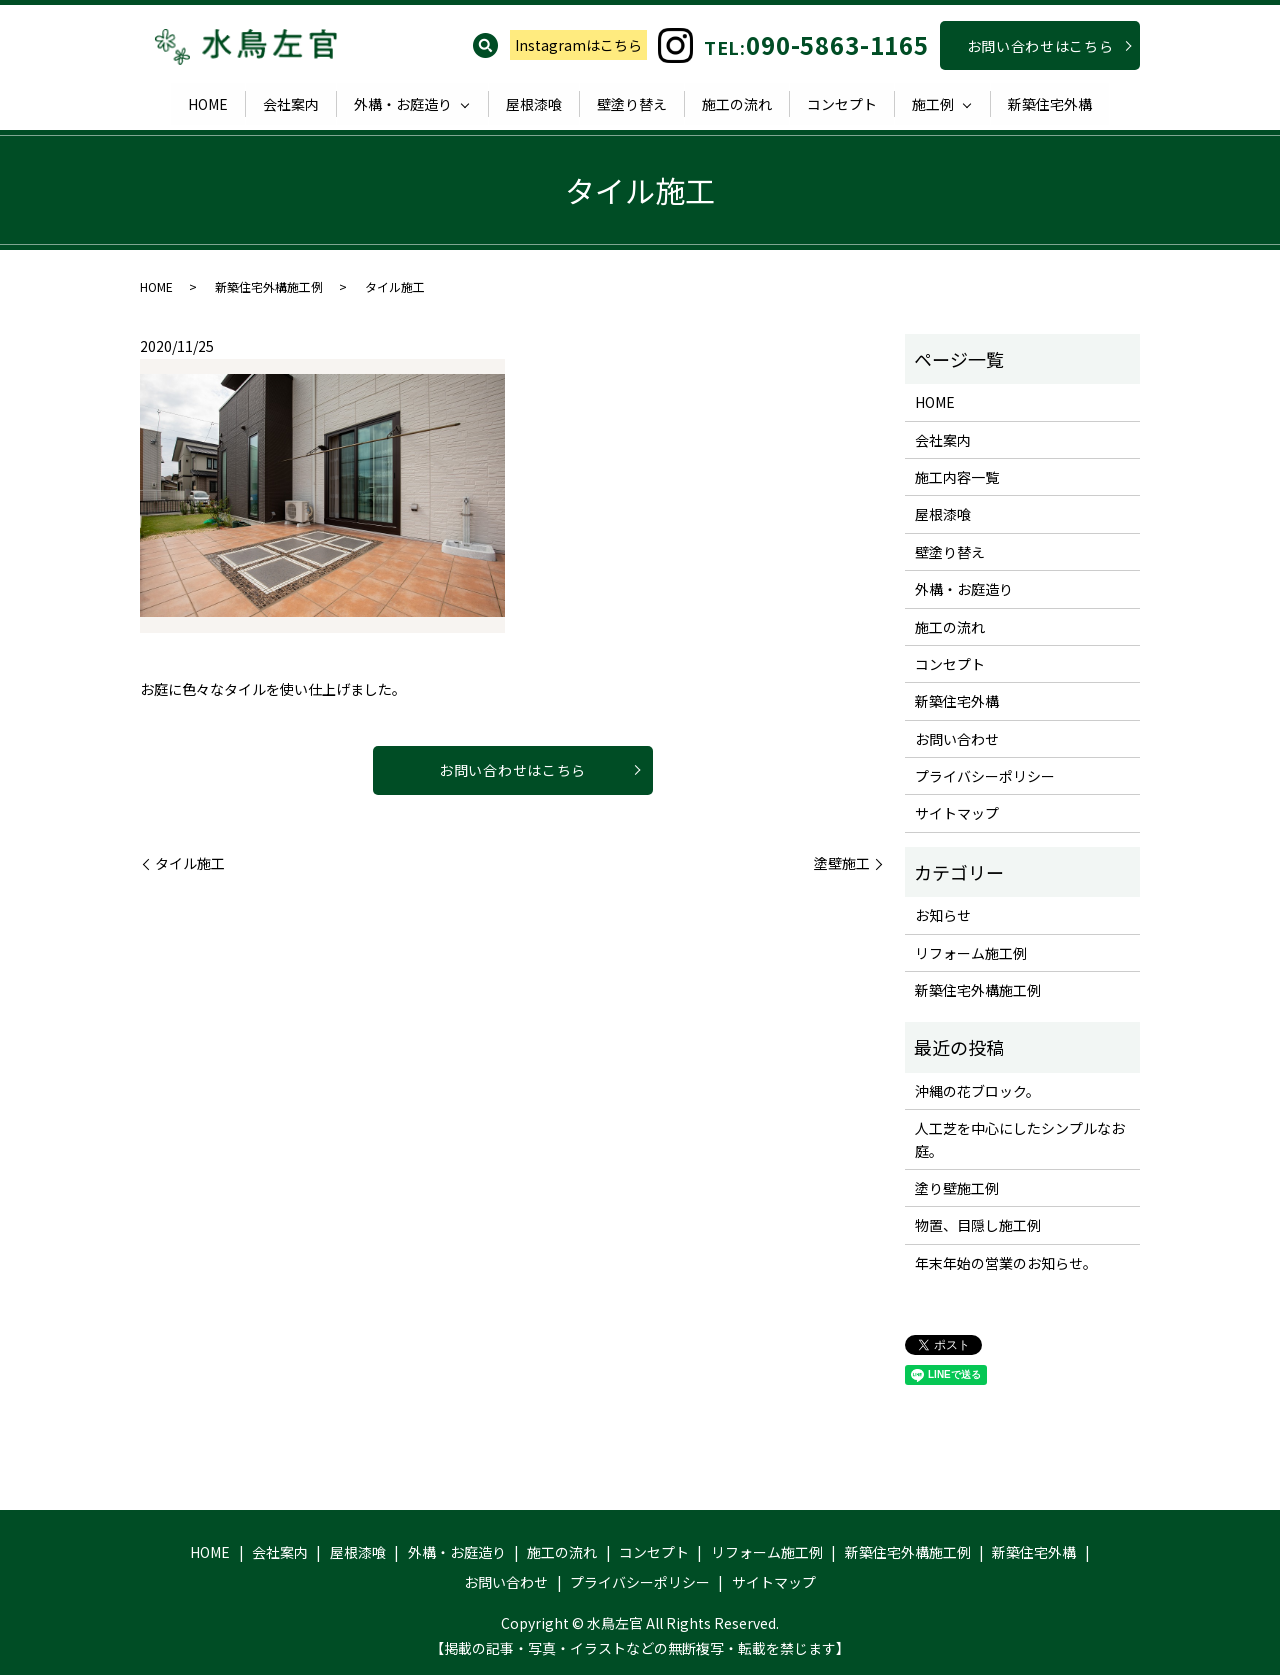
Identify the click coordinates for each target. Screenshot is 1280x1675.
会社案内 (291, 104)
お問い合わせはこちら (1040, 46)
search (485, 45)
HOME (208, 104)
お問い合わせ (957, 739)
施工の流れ (737, 104)
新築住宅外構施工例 (269, 286)
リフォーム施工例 (971, 953)
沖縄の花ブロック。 (977, 1091)
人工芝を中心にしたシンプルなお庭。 (1020, 1139)
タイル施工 (190, 863)
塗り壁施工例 (957, 1188)
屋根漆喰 (534, 104)
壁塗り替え (632, 104)
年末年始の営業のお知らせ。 (1006, 1263)
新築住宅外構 (1050, 104)
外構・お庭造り (403, 104)
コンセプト (842, 104)
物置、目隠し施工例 (978, 1225)
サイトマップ (957, 813)
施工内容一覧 (957, 477)
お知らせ (943, 915)
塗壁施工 (842, 863)
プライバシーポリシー (985, 776)
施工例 (933, 104)
